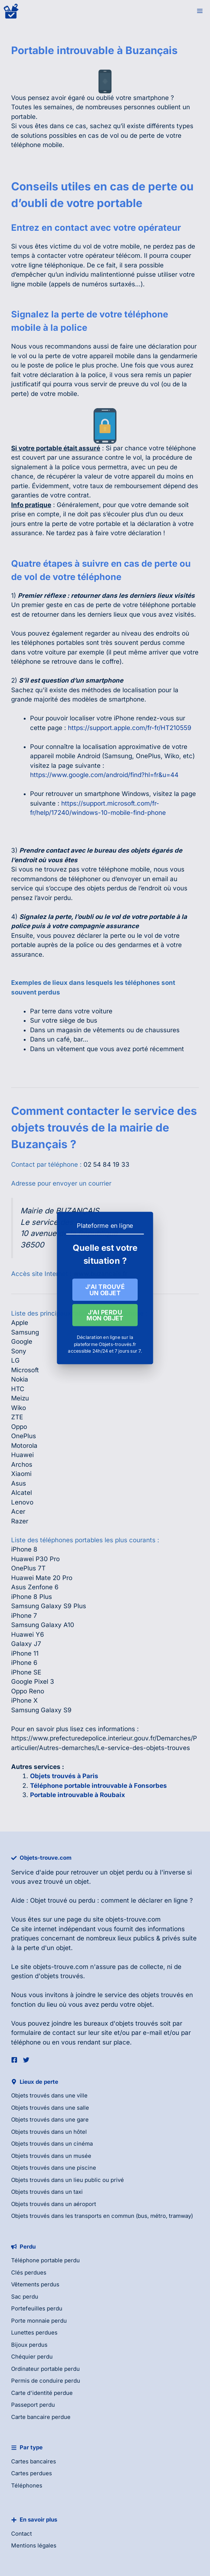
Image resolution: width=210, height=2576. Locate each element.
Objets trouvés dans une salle (50, 2107)
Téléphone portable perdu (45, 2260)
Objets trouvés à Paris (64, 1776)
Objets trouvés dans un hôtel (49, 2131)
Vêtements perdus (35, 2284)
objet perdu (126, 1872)
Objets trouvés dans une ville (49, 2095)
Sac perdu (24, 2296)
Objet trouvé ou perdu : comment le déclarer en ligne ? (111, 1900)
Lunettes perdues (34, 2332)
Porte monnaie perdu (39, 2320)
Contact (21, 2533)
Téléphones (26, 2485)
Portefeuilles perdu (36, 2308)
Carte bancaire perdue (40, 2416)
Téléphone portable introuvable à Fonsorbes (98, 1785)
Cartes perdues (31, 2473)
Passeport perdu (33, 2404)
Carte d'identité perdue (42, 2392)
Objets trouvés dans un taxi (47, 2191)
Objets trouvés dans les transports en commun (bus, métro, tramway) (102, 2215)
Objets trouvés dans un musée (51, 2155)
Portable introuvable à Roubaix (77, 1795)
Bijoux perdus (29, 2344)
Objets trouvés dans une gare (50, 2119)
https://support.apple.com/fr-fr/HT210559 (129, 728)
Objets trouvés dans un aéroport (53, 2203)
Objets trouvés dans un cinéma (52, 2143)
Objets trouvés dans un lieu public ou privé (67, 2179)
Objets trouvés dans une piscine (53, 2167)
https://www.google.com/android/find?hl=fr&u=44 (104, 775)
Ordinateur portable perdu (45, 2368)
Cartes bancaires (33, 2461)
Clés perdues (28, 2272)
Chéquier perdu (32, 2356)
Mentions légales (33, 2545)
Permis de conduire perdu (45, 2380)
